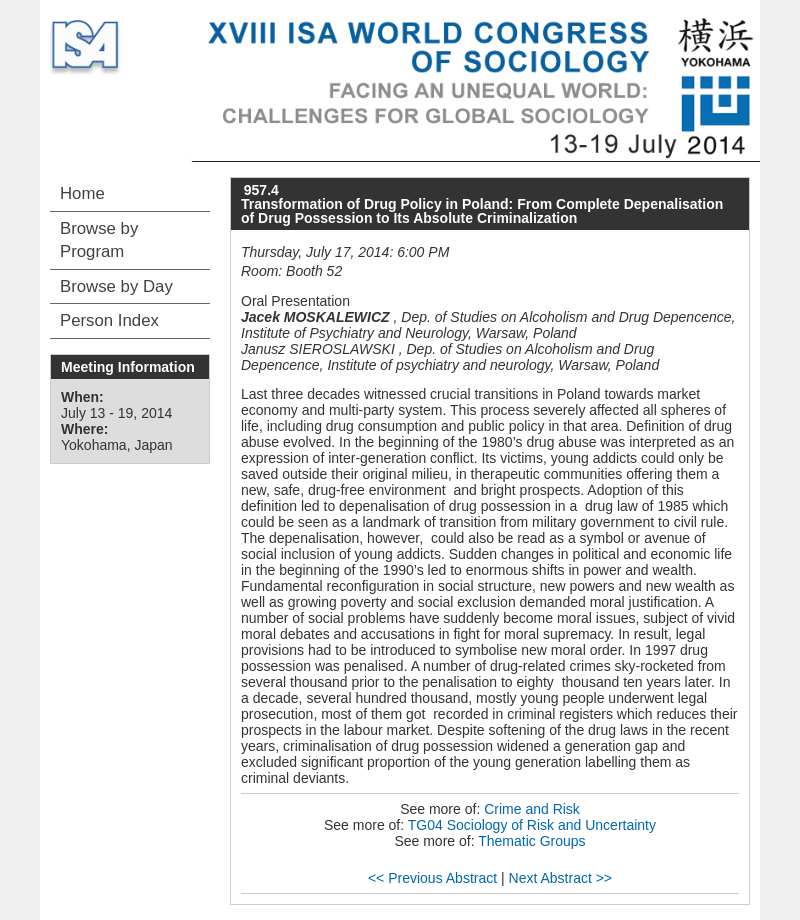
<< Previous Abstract (432, 878)
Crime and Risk (532, 809)
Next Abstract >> (561, 878)
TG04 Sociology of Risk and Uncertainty (532, 825)
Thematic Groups (531, 841)
